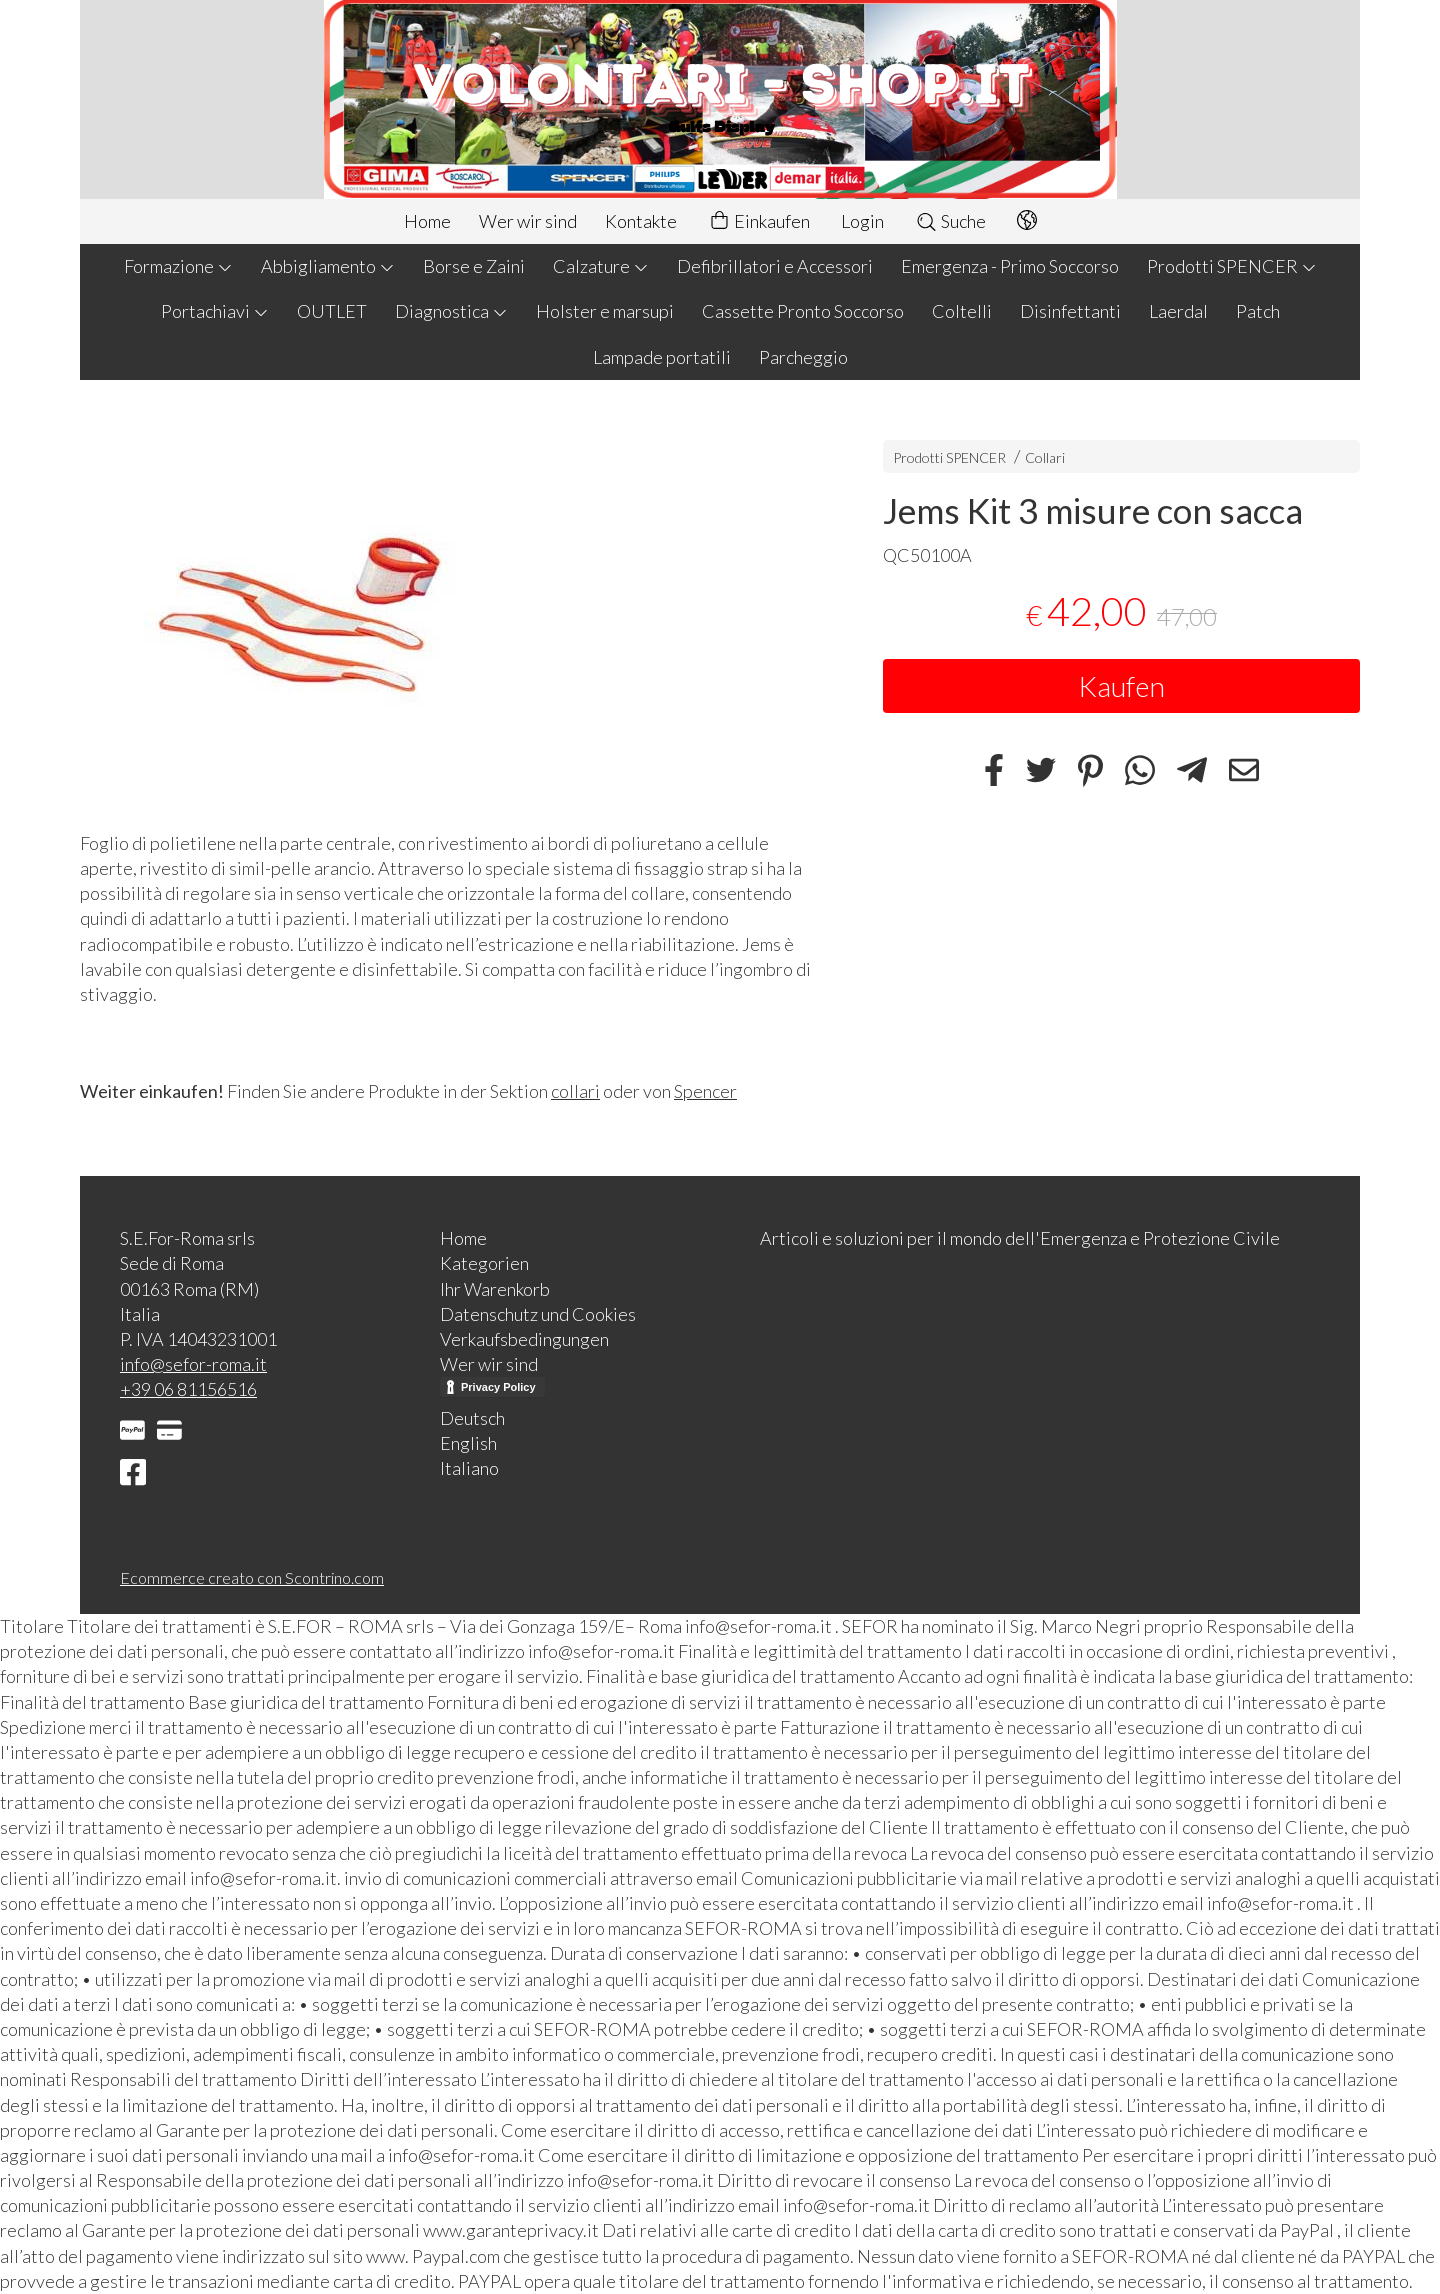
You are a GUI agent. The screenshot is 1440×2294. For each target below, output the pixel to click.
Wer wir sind (528, 221)
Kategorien (484, 1263)
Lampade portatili (662, 357)
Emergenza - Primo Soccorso (1010, 266)
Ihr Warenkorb (495, 1289)
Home (427, 221)
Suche (950, 221)
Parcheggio (803, 357)
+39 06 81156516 (188, 1389)
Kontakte (641, 221)
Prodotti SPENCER (1232, 266)
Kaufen (1121, 686)
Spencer (705, 1091)
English (468, 1443)
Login (862, 221)
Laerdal (1178, 311)
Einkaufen (759, 221)
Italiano (469, 1468)
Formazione (178, 266)
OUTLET (332, 311)
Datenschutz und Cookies (538, 1314)
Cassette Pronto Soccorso (803, 311)
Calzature (601, 266)
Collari (1045, 457)
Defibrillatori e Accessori (775, 266)
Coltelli (962, 311)
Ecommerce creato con (252, 1577)
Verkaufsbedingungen (524, 1339)
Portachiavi (215, 311)
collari (575, 1091)
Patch (1258, 311)
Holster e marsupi (605, 311)
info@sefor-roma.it (193, 1364)
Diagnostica (451, 311)
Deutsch (472, 1418)
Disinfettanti (1070, 311)
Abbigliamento (328, 266)
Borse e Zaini (474, 266)
